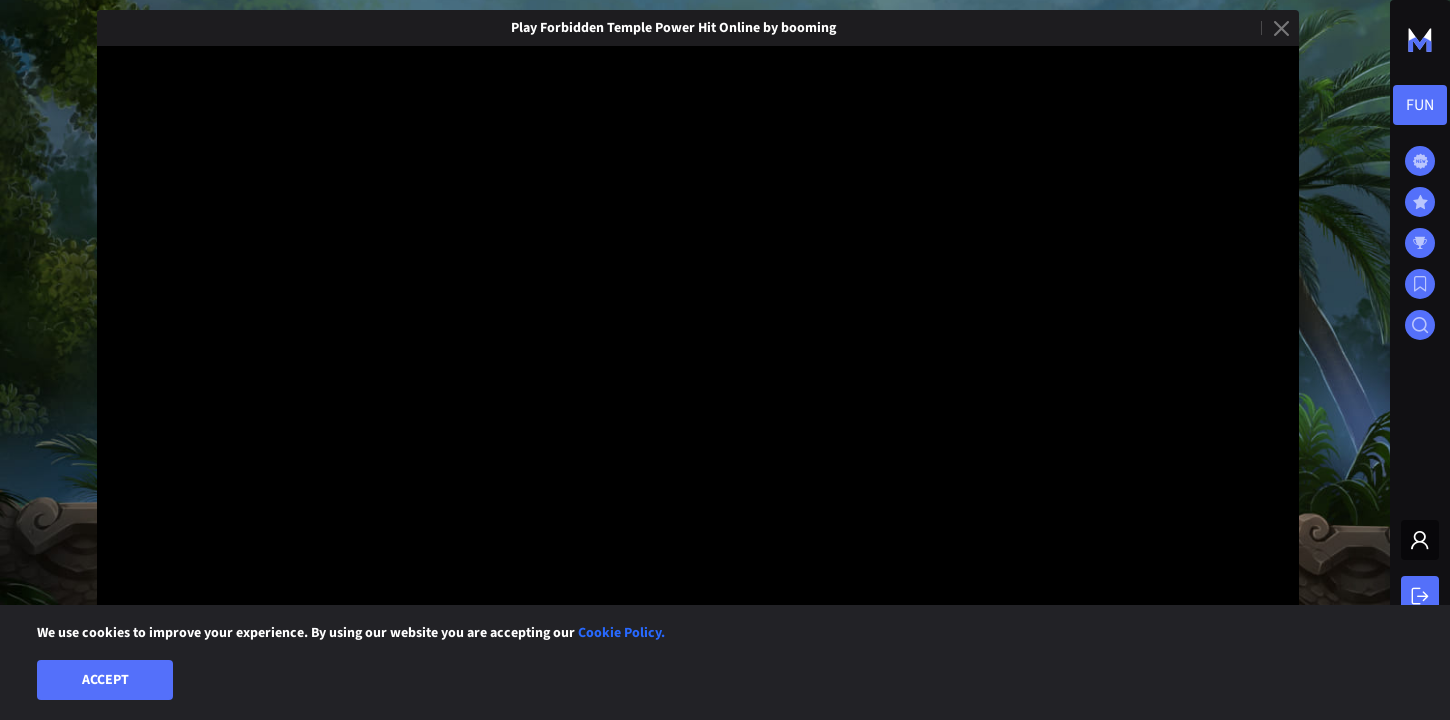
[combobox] (1420, 105)
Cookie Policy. (621, 633)
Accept (105, 680)
